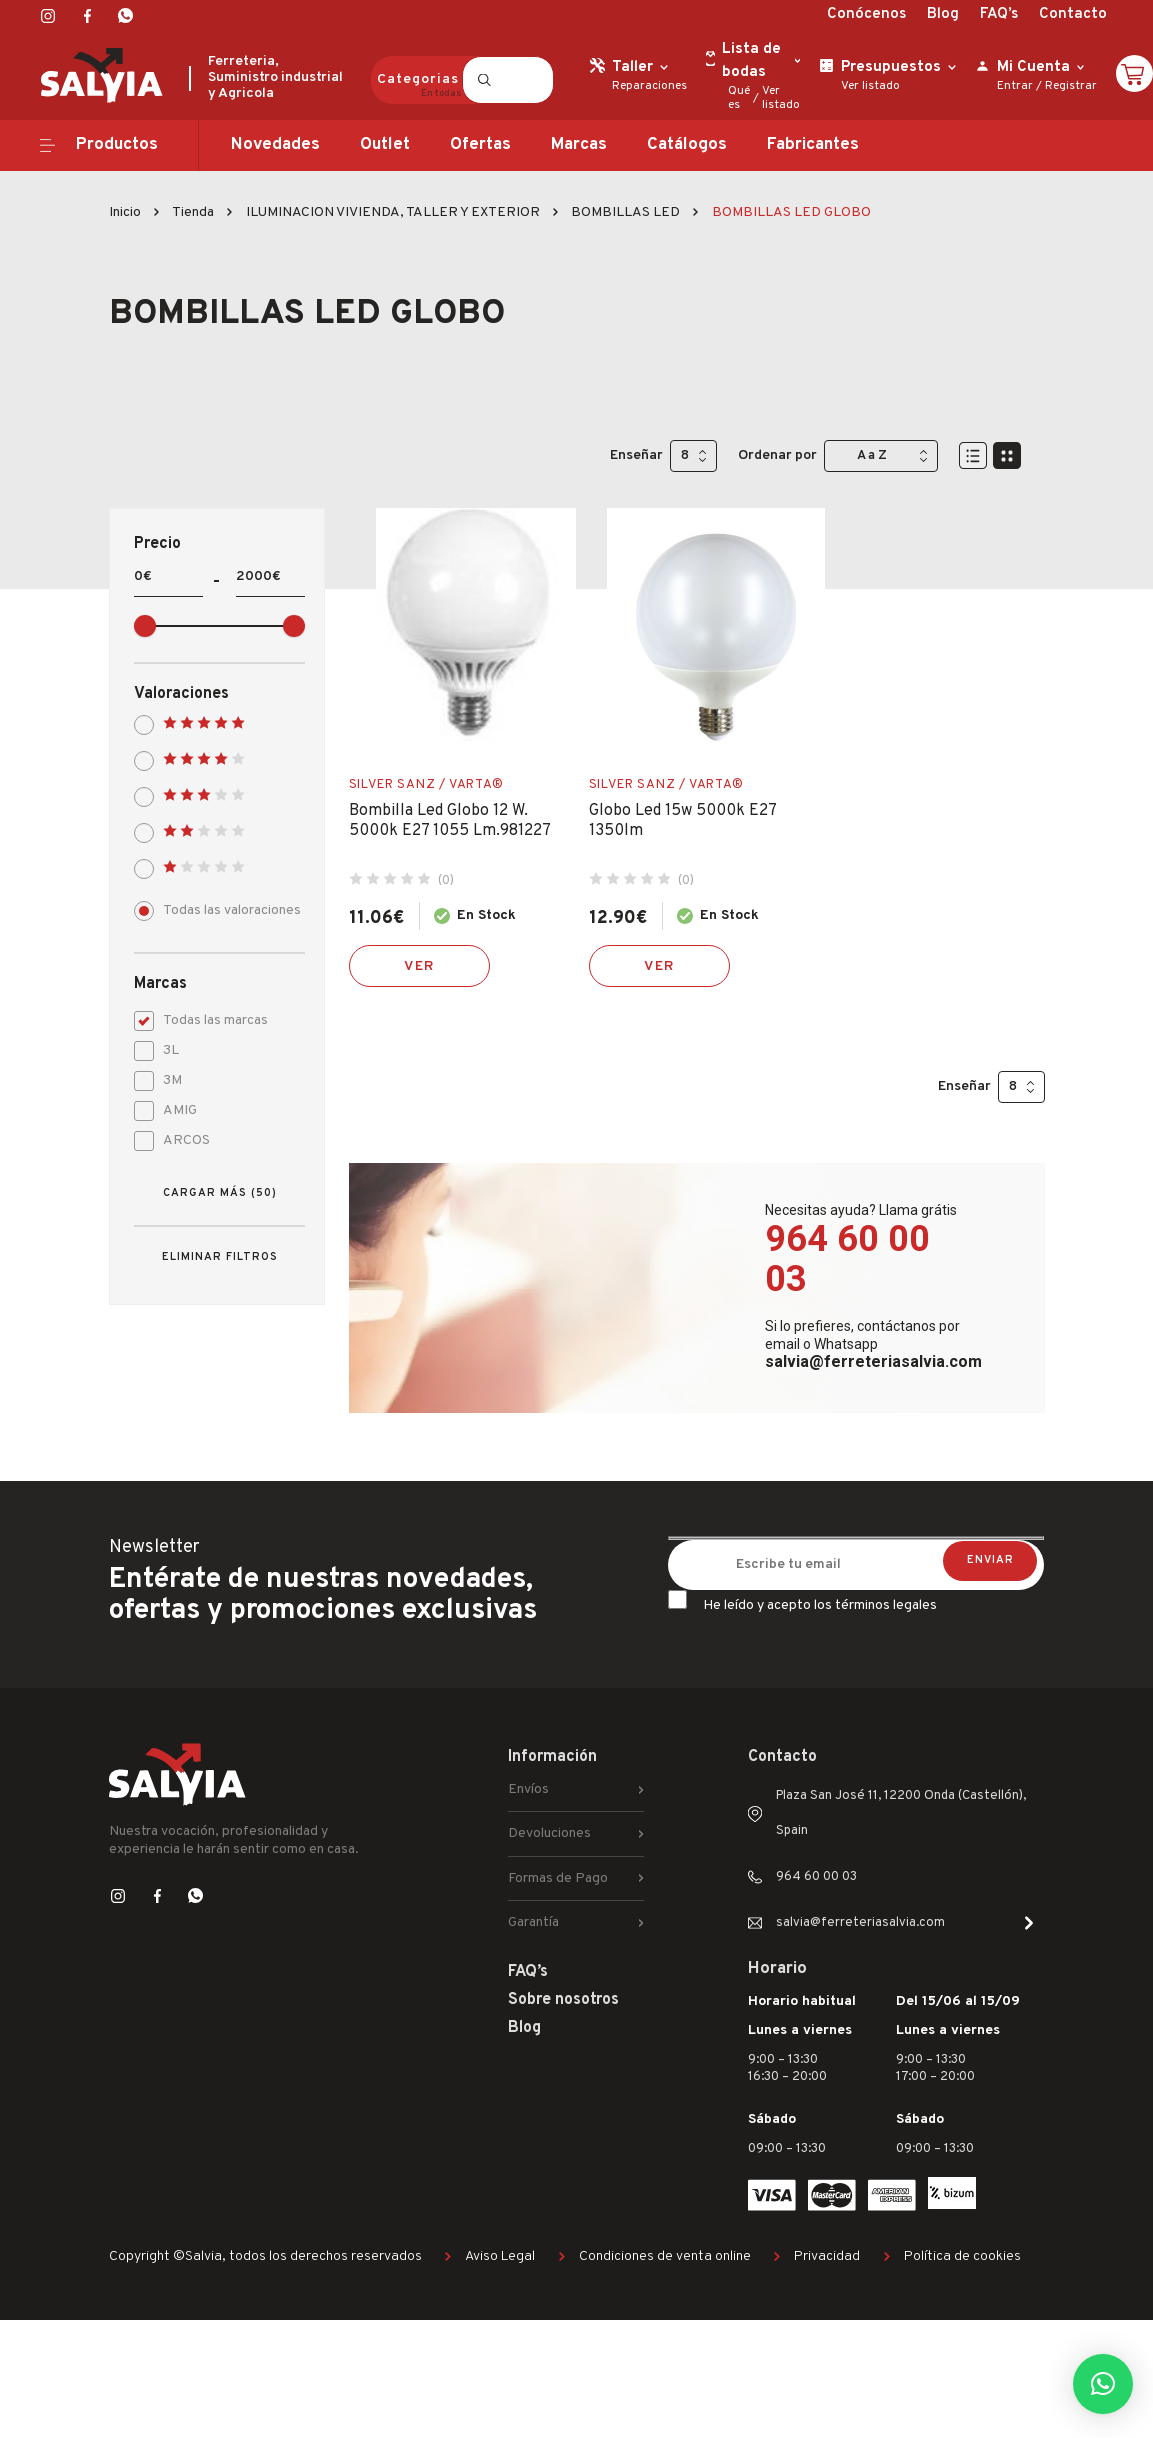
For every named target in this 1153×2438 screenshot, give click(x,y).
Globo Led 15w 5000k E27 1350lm (682, 821)
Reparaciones (649, 86)
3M (164, 1078)
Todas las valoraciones (219, 908)
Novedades (275, 145)
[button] (1103, 2384)
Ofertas (480, 145)
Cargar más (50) (220, 1193)
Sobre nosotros (563, 2000)
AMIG (172, 1108)
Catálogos (687, 145)
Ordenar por (777, 455)
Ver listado (781, 98)
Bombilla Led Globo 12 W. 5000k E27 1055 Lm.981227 (450, 821)
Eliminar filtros (220, 1257)
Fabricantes (813, 145)
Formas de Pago (558, 1878)
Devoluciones (549, 1833)
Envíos (528, 1789)
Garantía (533, 1922)
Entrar (1015, 86)
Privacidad (827, 2256)
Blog (943, 14)
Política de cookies (962, 2256)
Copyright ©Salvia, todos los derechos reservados (265, 2256)
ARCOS (178, 1138)
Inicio (125, 212)
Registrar (1071, 86)
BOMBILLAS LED (625, 212)
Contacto (1073, 14)
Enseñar (636, 455)
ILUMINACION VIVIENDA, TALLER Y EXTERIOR (393, 212)
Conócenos (866, 14)
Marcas (579, 145)
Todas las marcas (207, 1018)
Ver (419, 966)
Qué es (739, 98)
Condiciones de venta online (665, 2256)
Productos (117, 145)
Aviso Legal (500, 2256)
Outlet (385, 145)
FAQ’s (999, 14)
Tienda (193, 212)
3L (163, 1048)
